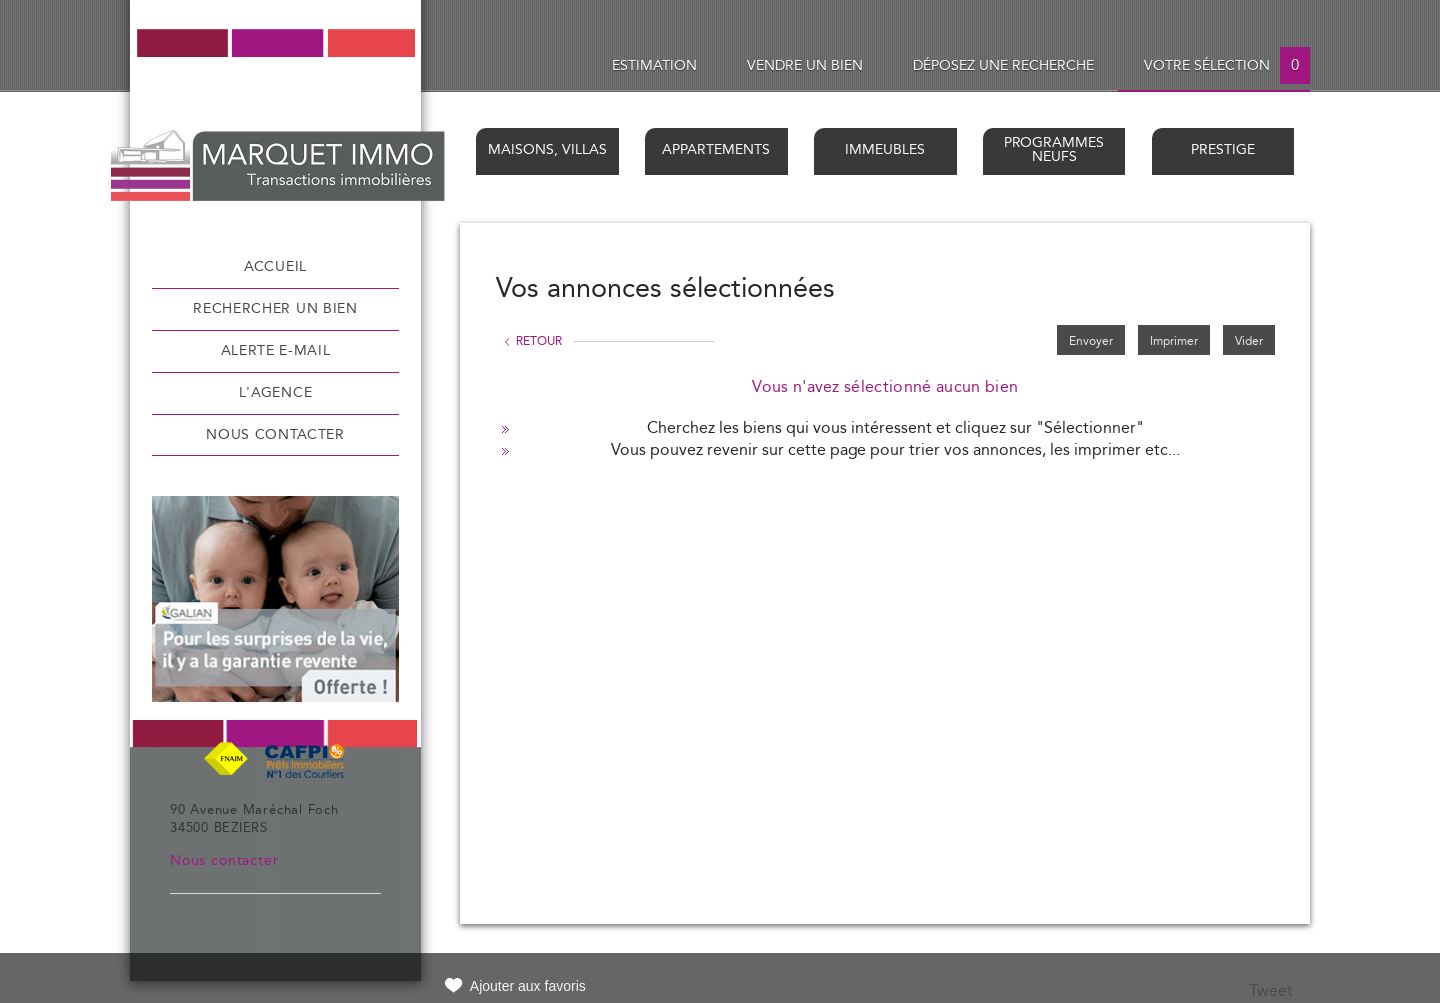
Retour (539, 341)
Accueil (275, 267)
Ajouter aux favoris (528, 986)
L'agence (275, 393)
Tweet (1271, 991)
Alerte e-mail (276, 351)
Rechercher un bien (275, 309)
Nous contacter (275, 435)
